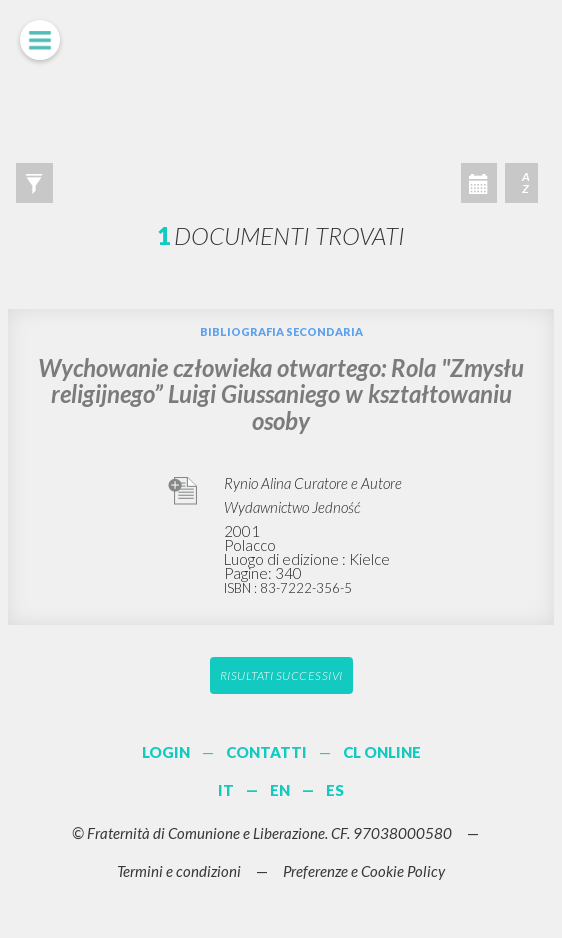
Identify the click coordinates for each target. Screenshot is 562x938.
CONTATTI (266, 752)
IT (226, 790)
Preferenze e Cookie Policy (364, 871)
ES (335, 790)
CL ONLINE (382, 752)
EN (280, 790)
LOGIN (166, 752)
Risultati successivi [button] (281, 675)
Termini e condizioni (179, 871)
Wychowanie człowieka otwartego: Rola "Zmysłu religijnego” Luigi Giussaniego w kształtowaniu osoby (281, 394)
